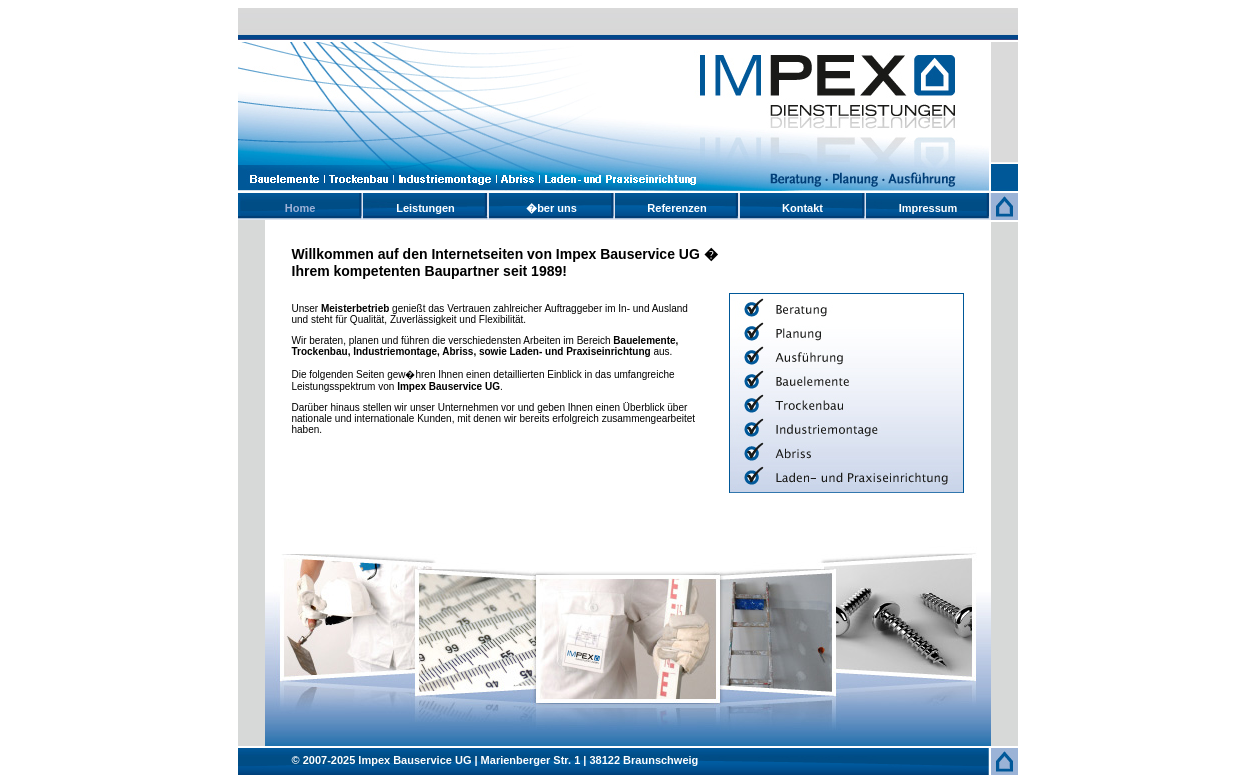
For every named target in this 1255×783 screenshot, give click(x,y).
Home (300, 208)
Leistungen (425, 208)
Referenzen (676, 208)
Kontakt (802, 208)
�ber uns (551, 208)
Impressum (928, 208)
